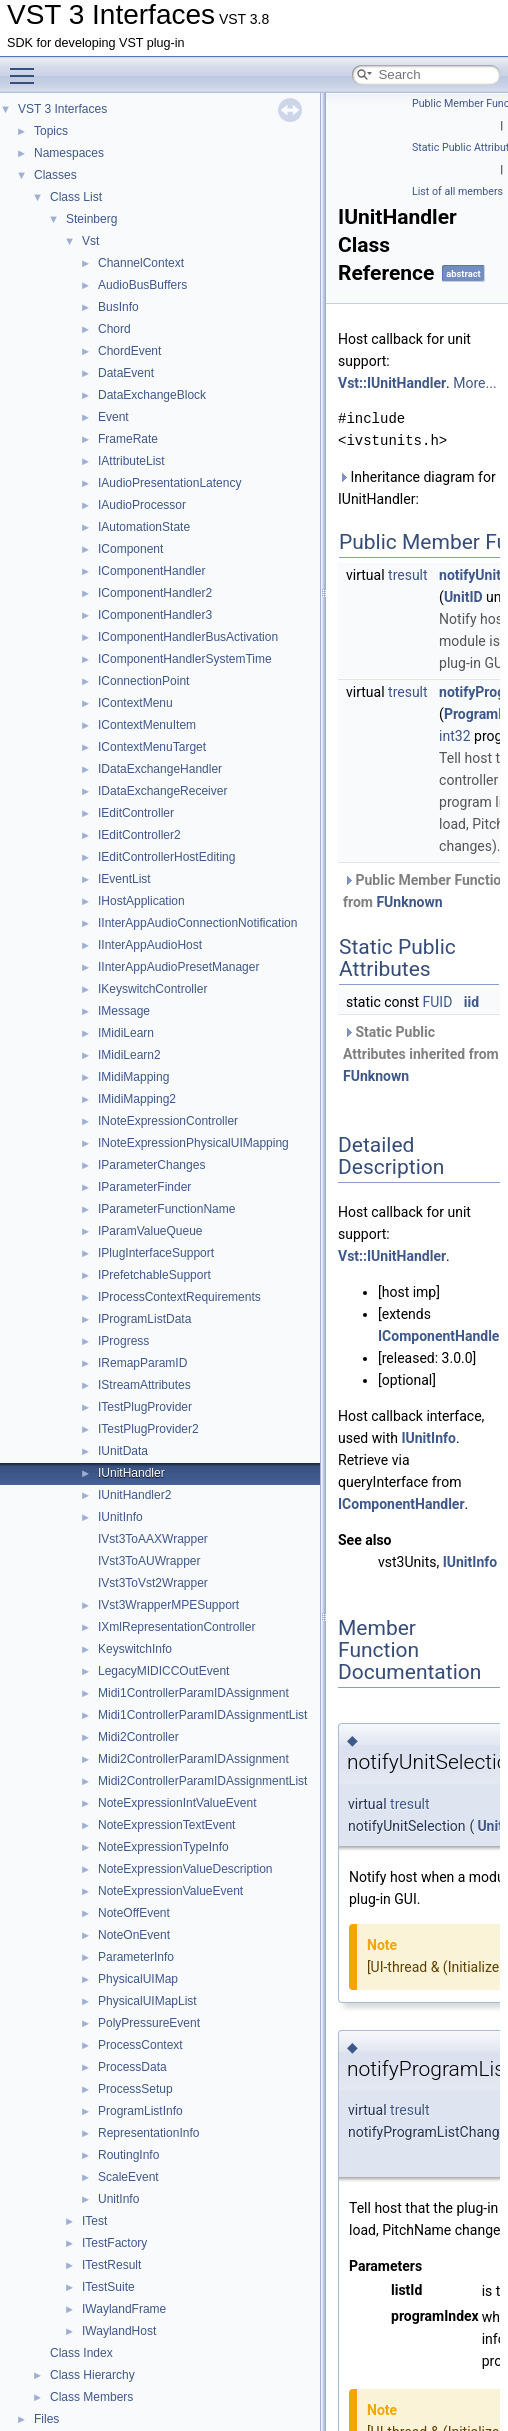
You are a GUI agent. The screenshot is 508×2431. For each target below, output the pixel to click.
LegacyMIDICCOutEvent (163, 1671)
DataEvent (126, 373)
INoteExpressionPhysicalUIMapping (193, 1143)
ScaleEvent (128, 2177)
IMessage (124, 1011)
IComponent (130, 549)
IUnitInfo (120, 1517)
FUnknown (409, 902)
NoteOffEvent (134, 1913)
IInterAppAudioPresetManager (178, 967)
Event (113, 417)
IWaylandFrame (124, 2309)
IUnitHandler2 (134, 1495)
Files (46, 2419)
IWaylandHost (119, 2331)
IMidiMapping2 (137, 1099)
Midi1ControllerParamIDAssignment (193, 1693)
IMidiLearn (126, 1033)
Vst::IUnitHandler (392, 383)
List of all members (457, 191)
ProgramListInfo (140, 2111)
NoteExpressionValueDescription (185, 1869)
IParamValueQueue (150, 1231)
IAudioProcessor (142, 505)
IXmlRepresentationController (176, 1627)
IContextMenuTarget (152, 747)
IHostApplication (141, 901)
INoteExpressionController (168, 1121)
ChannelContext (141, 263)
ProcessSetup (135, 2089)
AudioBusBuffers (142, 285)
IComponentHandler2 (155, 593)
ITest (94, 2221)
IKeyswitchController (152, 989)
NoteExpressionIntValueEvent (177, 1803)
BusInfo (118, 307)
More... (474, 383)
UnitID (463, 597)
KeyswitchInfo (135, 1649)
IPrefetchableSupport (154, 1275)
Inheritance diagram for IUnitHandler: (417, 488)
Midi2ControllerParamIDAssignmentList (202, 1781)
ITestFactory (114, 2243)
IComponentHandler (151, 571)
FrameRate (128, 439)
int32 (454, 736)
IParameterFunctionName (166, 1209)
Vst (90, 241)
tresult (408, 575)
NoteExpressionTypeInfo (163, 1847)
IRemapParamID (142, 1363)
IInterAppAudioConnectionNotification (197, 923)
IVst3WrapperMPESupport (168, 1605)
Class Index (81, 2353)
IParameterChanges (151, 1165)
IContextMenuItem (147, 725)
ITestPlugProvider (145, 1407)
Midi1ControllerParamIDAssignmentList (202, 1715)
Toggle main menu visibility (27, 67)
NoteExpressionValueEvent (170, 1891)
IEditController (136, 813)
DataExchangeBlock (152, 395)
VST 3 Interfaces (62, 109)
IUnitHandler (131, 1473)
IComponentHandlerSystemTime (185, 659)
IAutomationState (144, 527)
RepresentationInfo (148, 2133)
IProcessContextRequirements (179, 1297)
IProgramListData (144, 1319)
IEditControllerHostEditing (166, 857)
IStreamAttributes (144, 1385)
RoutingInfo (128, 2155)
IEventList (124, 879)
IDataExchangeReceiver (162, 791)
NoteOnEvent (134, 1935)
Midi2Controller (138, 1737)
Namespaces (69, 153)
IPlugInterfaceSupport (156, 1253)
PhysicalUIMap (138, 1979)
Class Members (91, 2397)
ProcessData (132, 2067)
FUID (438, 1002)
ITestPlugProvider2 (148, 1429)
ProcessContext (140, 2045)
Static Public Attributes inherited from (421, 1054)
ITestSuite (108, 2287)
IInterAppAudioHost (150, 945)
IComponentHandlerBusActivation (188, 637)
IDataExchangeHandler (160, 769)
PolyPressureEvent (149, 2023)
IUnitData (123, 1451)
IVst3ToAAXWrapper (153, 1539)
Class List (76, 197)
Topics (51, 131)
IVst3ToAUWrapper (149, 1561)
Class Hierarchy (92, 2375)
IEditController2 (139, 835)
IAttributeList (131, 461)
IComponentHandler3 (155, 615)
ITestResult (111, 2265)
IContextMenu (135, 703)
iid (471, 1002)
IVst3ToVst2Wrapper (153, 1583)
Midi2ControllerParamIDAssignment (193, 1759)
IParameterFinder (144, 1187)
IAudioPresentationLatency (169, 483)
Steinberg (91, 219)
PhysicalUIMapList (147, 2001)
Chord (114, 329)
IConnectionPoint (143, 681)
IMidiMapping (133, 1077)
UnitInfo (118, 2199)
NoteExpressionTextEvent (166, 1825)
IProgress (123, 1341)
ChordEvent (129, 351)
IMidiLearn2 (129, 1055)
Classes (55, 175)
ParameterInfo (136, 1957)
